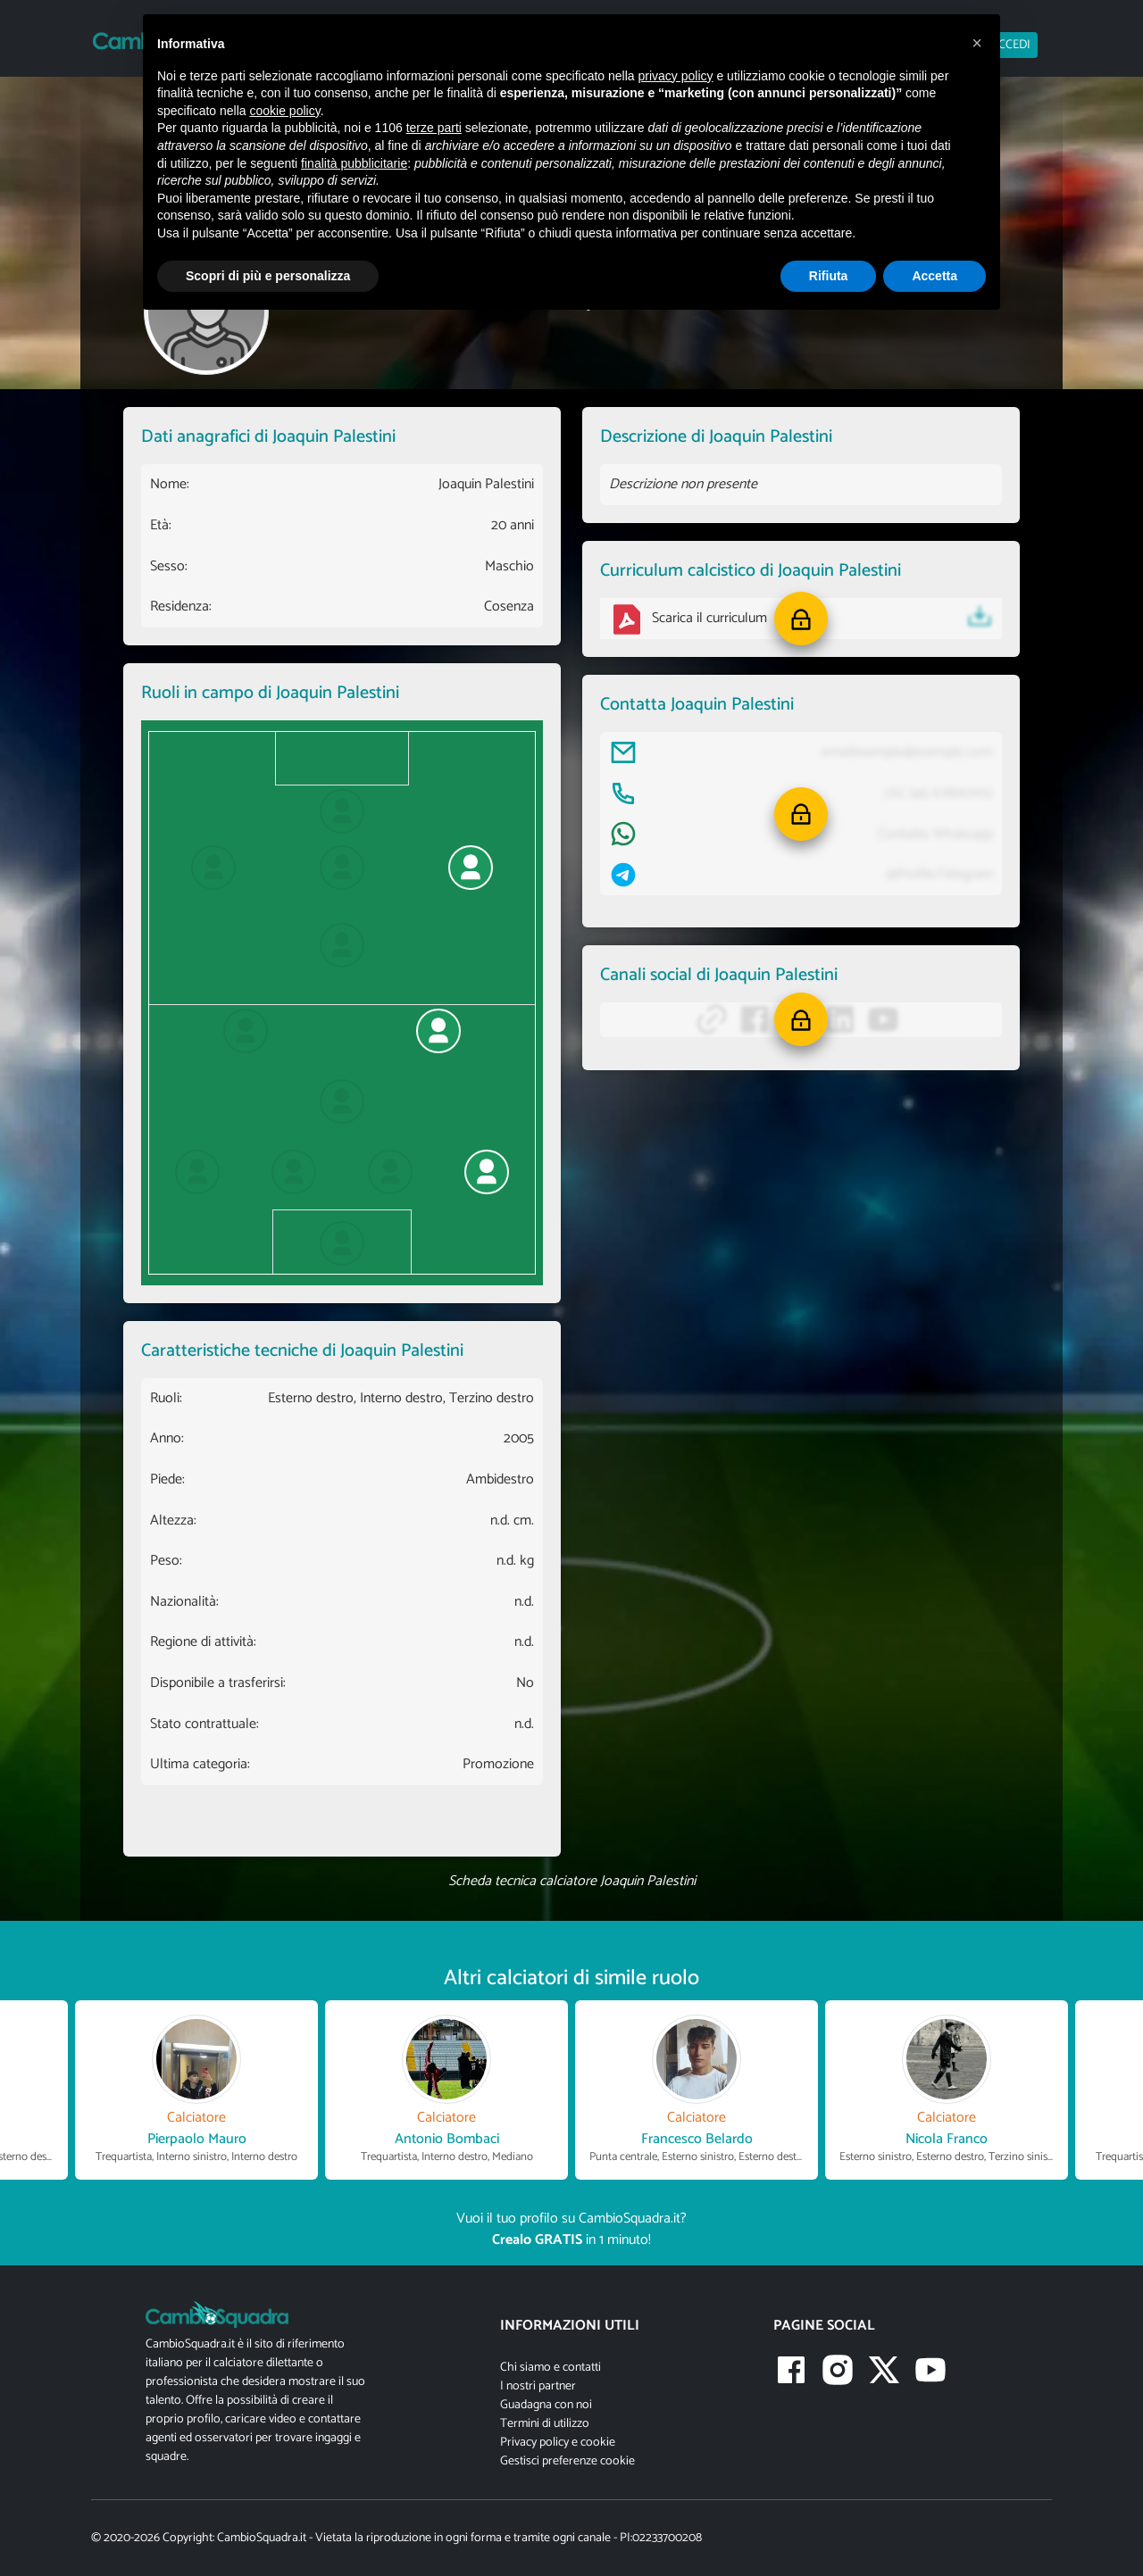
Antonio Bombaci (447, 2139)
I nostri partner (538, 2386)
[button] (801, 618)
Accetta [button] (934, 276)
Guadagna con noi (546, 2405)
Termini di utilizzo (544, 2424)
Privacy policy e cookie (557, 2442)
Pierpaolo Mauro (196, 2139)
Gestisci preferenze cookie (567, 2461)
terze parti (434, 127)
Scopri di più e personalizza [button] (268, 276)
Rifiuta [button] (828, 276)
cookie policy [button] (285, 111)
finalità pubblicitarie (354, 163)
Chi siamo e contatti (550, 2367)
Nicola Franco (946, 2139)
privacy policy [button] (675, 76)
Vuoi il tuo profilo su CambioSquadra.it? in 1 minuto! (571, 2229)
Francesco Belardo (697, 2139)
